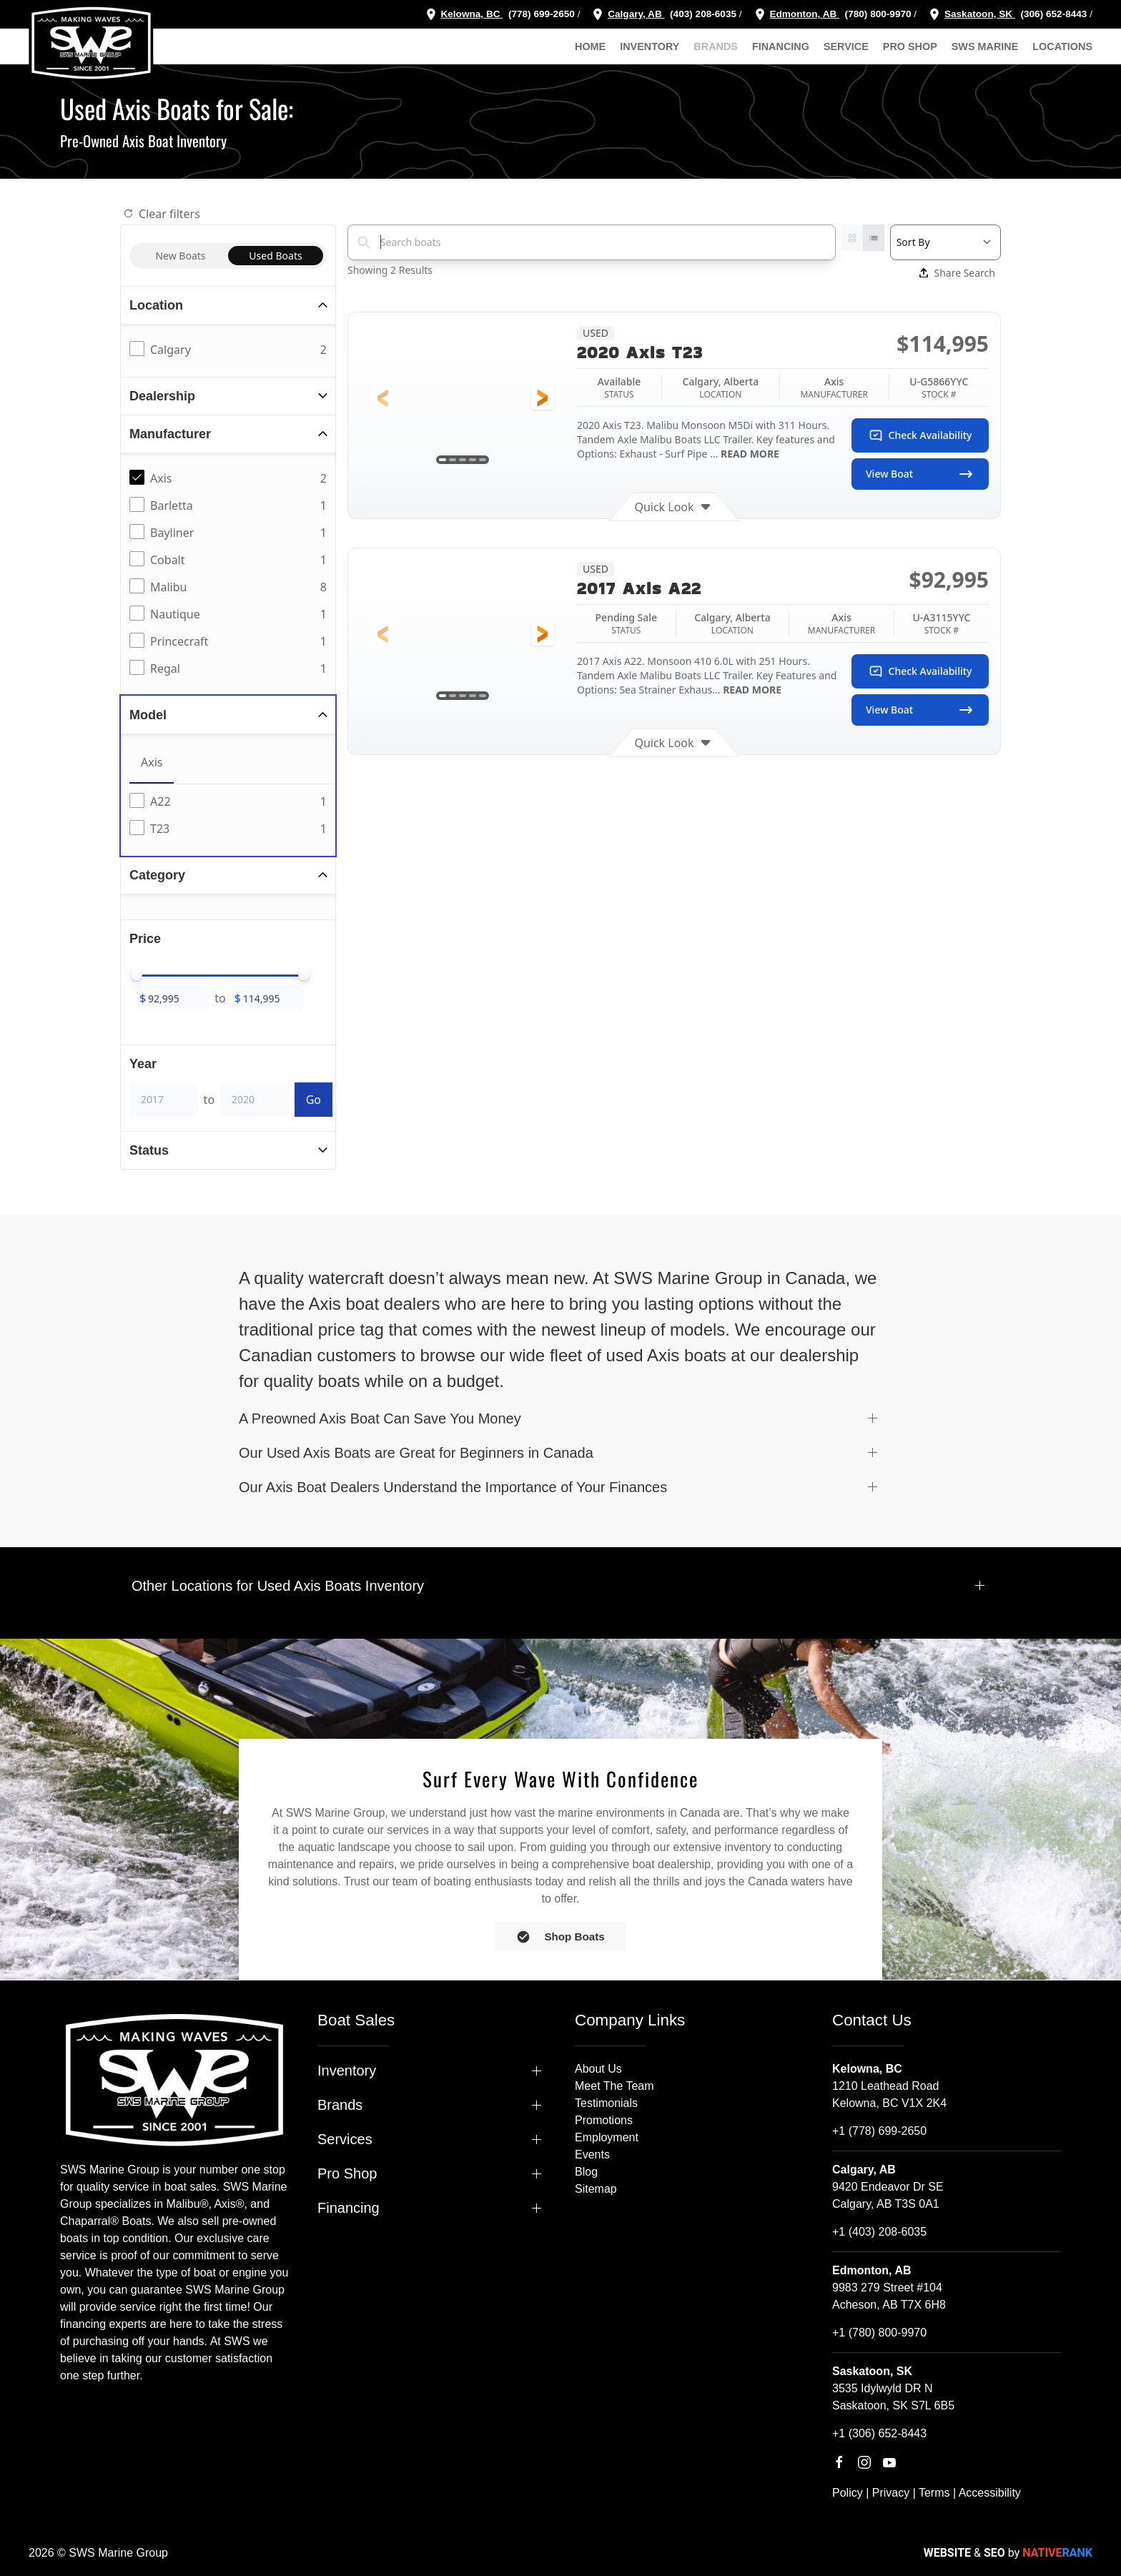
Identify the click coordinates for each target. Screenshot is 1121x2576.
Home (590, 46)
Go (313, 1099)
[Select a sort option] (945, 242)
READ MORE (748, 453)
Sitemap (596, 2189)
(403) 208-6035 (701, 14)
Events (592, 2154)
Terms (934, 2493)
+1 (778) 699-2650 (879, 2131)
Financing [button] (780, 46)
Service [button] (846, 46)
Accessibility (990, 2493)
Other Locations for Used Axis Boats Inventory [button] (278, 1586)
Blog (586, 2172)
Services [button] (344, 2139)
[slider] (136, 974)
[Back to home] (91, 43)
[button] (382, 398)
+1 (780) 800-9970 (879, 2332)
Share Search (957, 273)
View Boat (920, 474)
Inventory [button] (649, 46)
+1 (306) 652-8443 (879, 2433)
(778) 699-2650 (541, 14)
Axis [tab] (151, 762)
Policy (847, 2493)
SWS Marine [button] (985, 46)
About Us (598, 2069)
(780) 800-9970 (877, 14)
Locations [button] (1062, 46)
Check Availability (920, 435)
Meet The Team (614, 2086)
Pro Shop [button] (910, 46)
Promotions (604, 2120)
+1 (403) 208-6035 (879, 2232)
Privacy (890, 2493)
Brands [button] (715, 46)
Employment (606, 2137)
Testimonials (606, 2103)
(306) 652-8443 (1052, 14)
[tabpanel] (230, 816)
